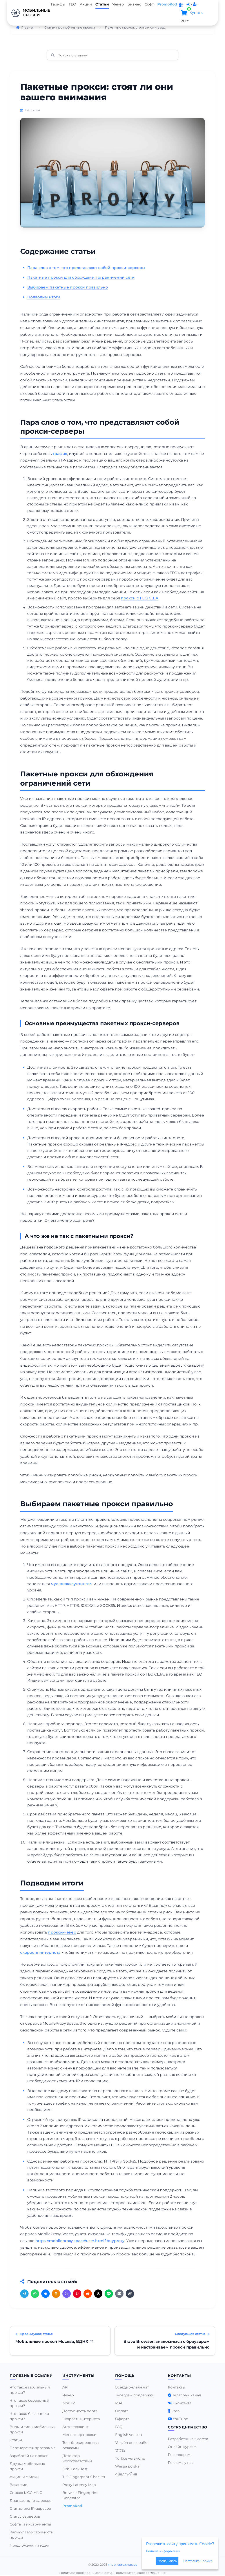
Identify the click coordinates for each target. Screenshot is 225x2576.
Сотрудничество (187, 2427)
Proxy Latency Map (79, 2485)
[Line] (109, 2293)
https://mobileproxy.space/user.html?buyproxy (80, 2241)
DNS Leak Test (75, 2469)
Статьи (102, 4)
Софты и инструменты (30, 2524)
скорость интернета (40, 1952)
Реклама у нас (181, 2463)
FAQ (118, 2427)
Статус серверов (25, 2516)
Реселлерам (179, 2455)
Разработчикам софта (188, 2439)
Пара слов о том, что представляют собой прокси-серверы (86, 267)
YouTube (180, 2419)
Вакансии (18, 2485)
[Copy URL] (130, 2293)
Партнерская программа (33, 2448)
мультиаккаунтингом (72, 1584)
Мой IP (68, 2403)
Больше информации (163, 2551)
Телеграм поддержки (134, 2395)
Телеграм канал (186, 2395)
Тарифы (58, 4)
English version (128, 2435)
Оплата (122, 2411)
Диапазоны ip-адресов (30, 2500)
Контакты (176, 2387)
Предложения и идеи (29, 2545)
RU (183, 21)
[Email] (119, 2293)
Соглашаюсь (167, 2561)
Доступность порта (80, 2411)
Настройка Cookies (197, 2561)
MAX (119, 2403)
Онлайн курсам (182, 2447)
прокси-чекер (62, 1932)
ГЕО (72, 4)
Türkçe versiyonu (130, 2458)
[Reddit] (87, 2293)
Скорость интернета (81, 2419)
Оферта (122, 2419)
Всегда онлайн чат (132, 2387)
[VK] (45, 2293)
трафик (60, 453)
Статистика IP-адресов (30, 2508)
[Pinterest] (77, 2293)
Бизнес (134, 4)
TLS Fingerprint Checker (83, 2477)
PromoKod (167, 4)
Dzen (175, 2411)
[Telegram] (24, 2293)
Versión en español (131, 2443)
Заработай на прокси (29, 2456)
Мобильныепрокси (28, 12)
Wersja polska (127, 2466)
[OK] (56, 2293)
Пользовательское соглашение (140, 2573)
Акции (86, 4)
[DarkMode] (181, 5)
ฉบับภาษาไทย (126, 2474)
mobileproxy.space (122, 2565)
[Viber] (66, 2293)
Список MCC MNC (26, 2493)
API (65, 2387)
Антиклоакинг (75, 2427)
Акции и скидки (24, 2477)
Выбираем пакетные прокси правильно (67, 287)
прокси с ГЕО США (139, 598)
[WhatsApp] (35, 2293)
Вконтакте (182, 2403)
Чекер (118, 4)
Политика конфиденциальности (85, 2573)
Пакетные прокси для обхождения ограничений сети (81, 277)
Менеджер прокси (79, 2435)
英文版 (120, 2450)
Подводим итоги (43, 297)
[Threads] (98, 2293)
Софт (149, 4)
